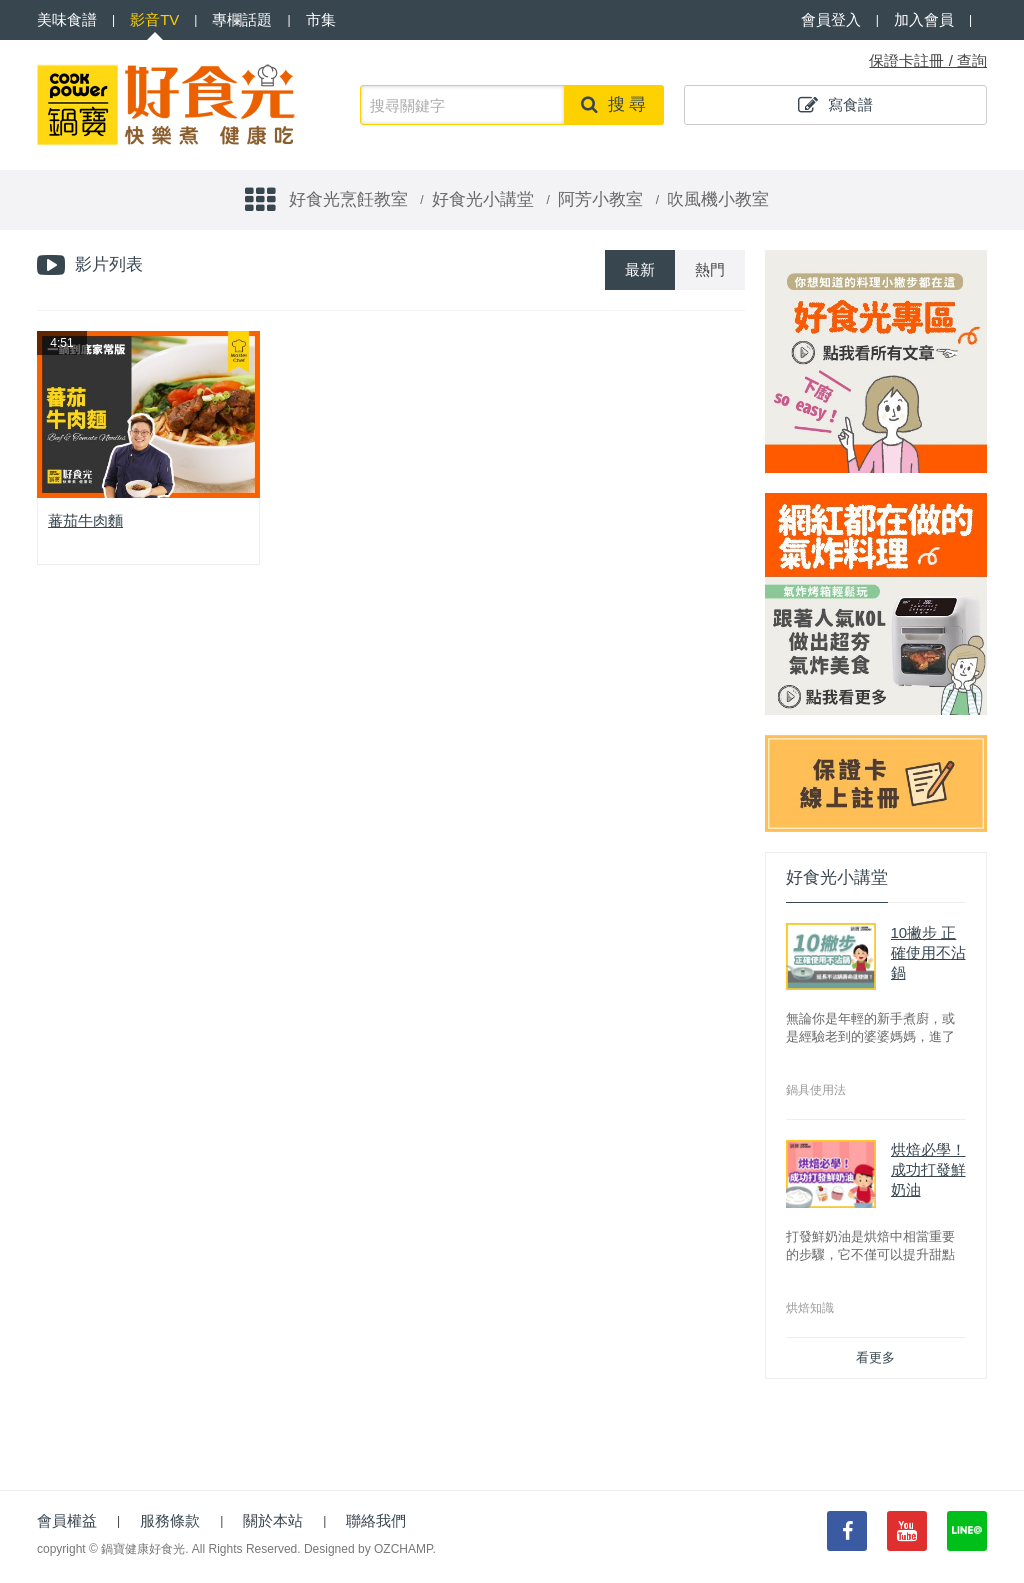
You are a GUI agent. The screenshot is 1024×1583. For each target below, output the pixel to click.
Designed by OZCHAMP (368, 1549)
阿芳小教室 (600, 199)
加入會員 (924, 19)
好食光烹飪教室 (348, 199)
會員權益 (67, 1520)
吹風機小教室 (718, 199)
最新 (640, 269)
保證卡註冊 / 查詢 (928, 60)
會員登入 (831, 19)
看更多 (875, 1357)
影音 (154, 19)
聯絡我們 (376, 1520)
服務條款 (170, 1520)
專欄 (242, 19)
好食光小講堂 (483, 199)
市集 (321, 19)
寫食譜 (835, 105)
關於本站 (273, 1520)
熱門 (710, 269)
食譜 (67, 19)
